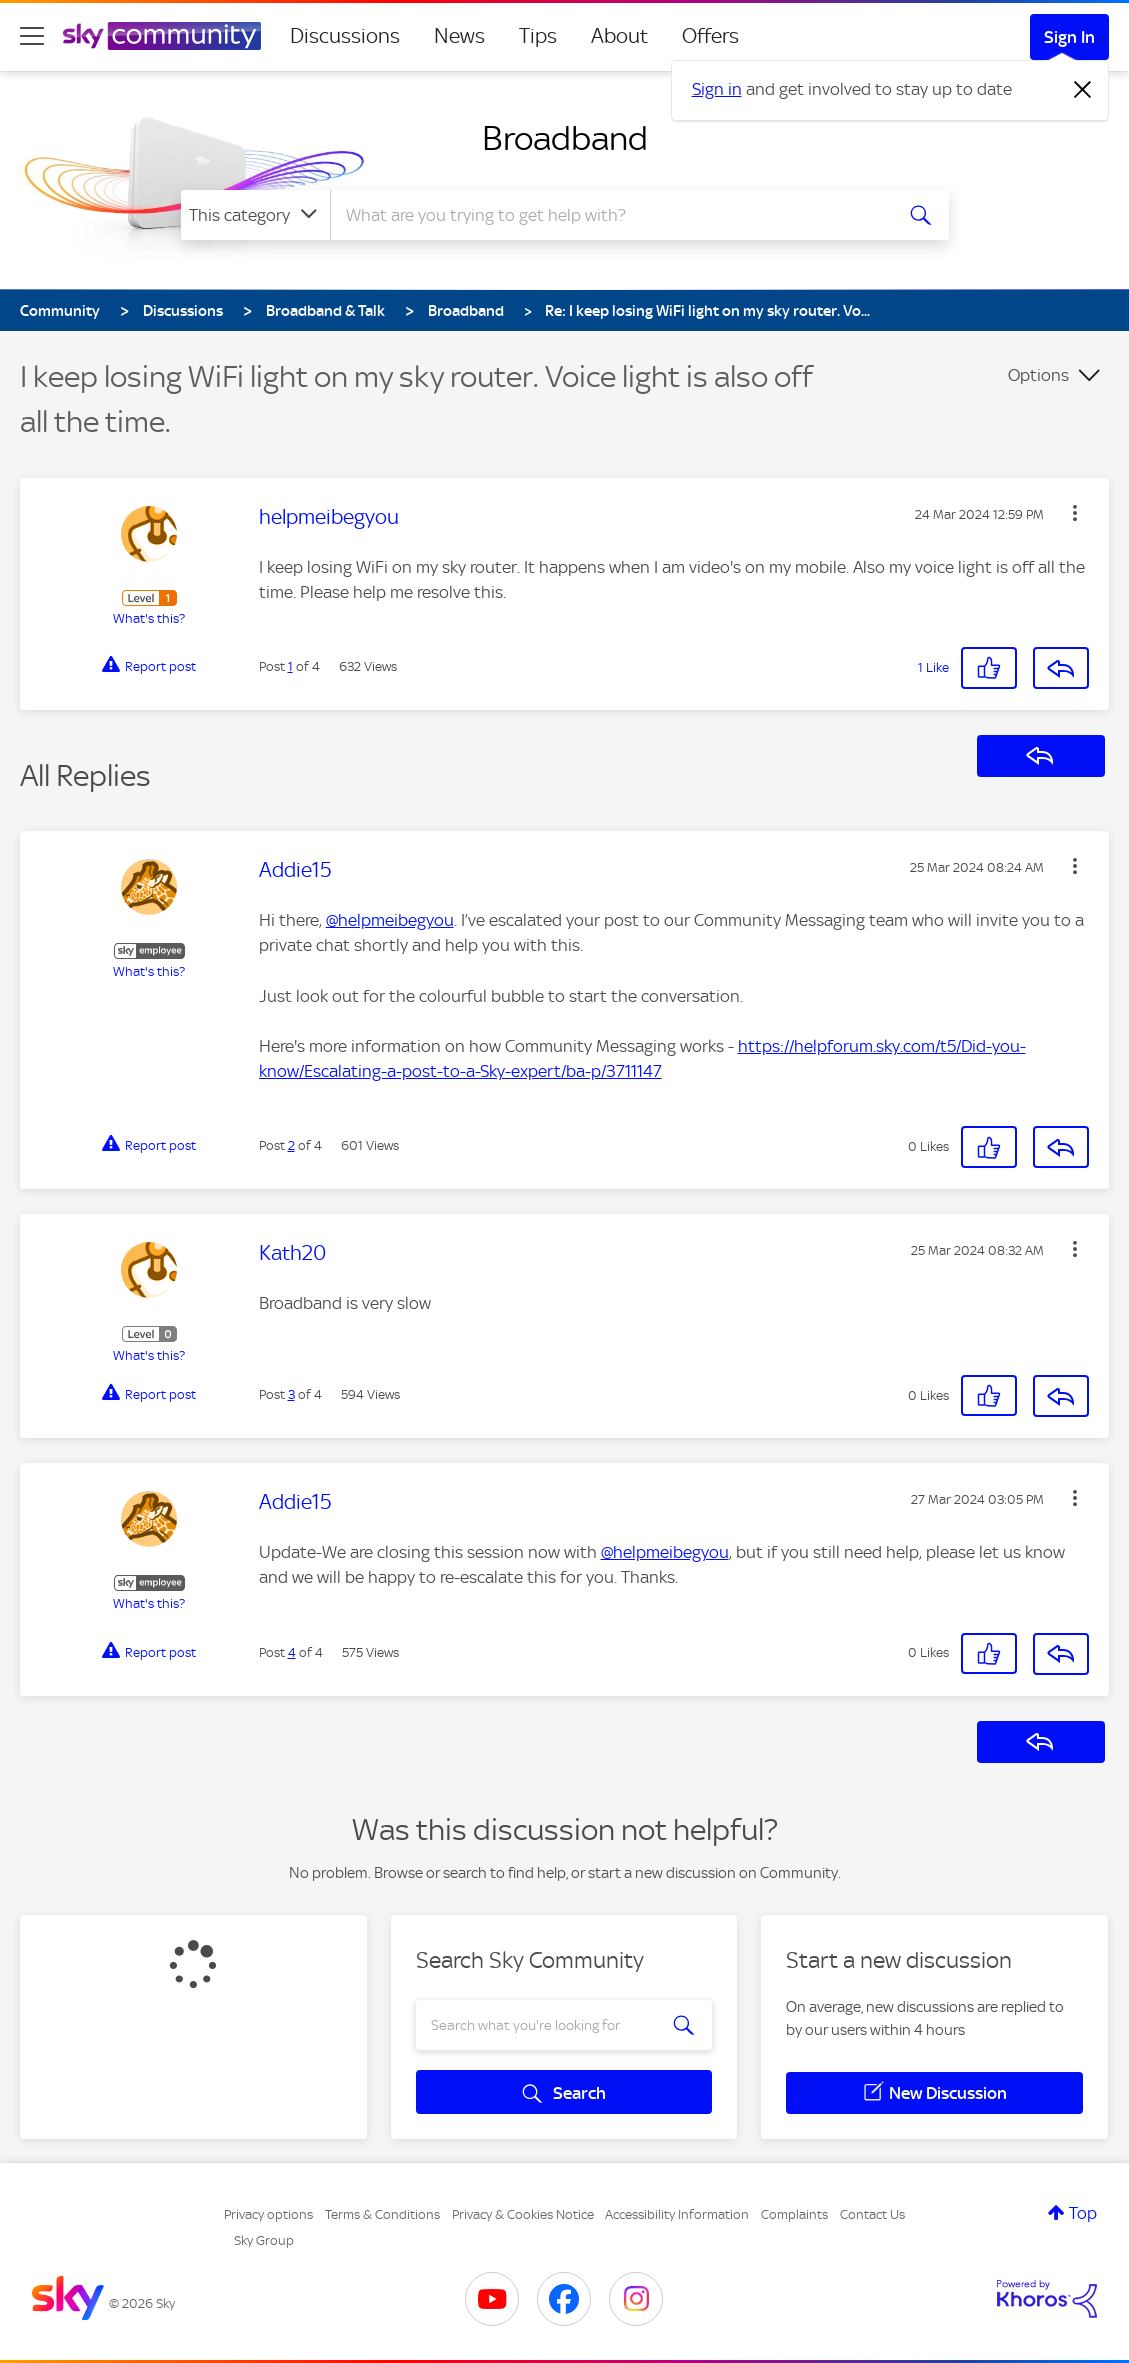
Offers (710, 36)
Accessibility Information (677, 2214)
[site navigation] (32, 36)
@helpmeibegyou (390, 920)
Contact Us (872, 2214)
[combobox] (609, 215)
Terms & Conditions (382, 2214)
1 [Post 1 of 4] (290, 666)
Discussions (345, 36)
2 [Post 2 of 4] (291, 1145)
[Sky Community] (162, 36)
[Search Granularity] (255, 215)
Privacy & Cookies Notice (523, 2214)
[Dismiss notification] (1083, 90)
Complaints (794, 2214)
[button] (1075, 513)
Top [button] (1083, 2213)
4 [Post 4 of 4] (292, 1652)
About (619, 36)
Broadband (565, 138)
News (459, 36)
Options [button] (1038, 375)
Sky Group (264, 2240)
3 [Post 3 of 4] (291, 1394)
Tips (538, 36)
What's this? (149, 618)
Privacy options (268, 2214)
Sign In (1069, 37)
